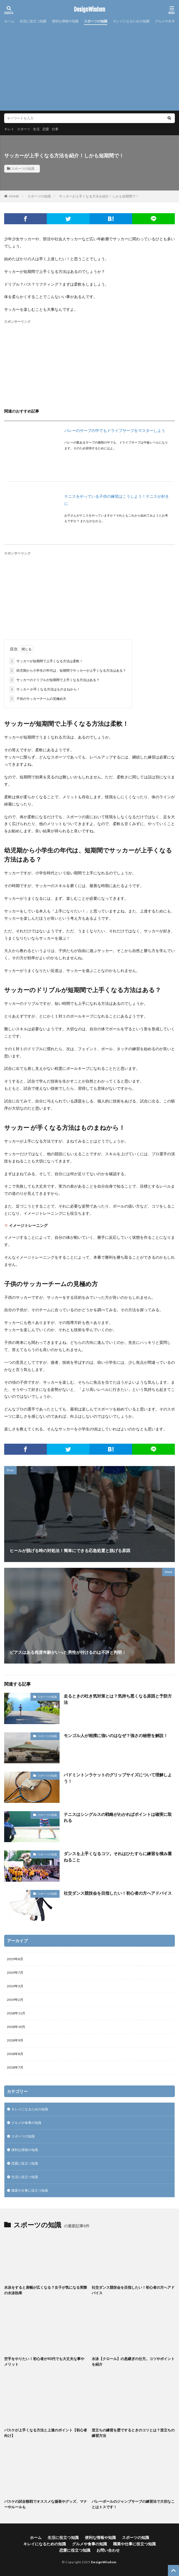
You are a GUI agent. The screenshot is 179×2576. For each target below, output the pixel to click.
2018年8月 (15, 2054)
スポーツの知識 (95, 21)
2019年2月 (15, 2000)
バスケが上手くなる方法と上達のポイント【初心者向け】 (45, 2433)
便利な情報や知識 (65, 21)
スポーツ (23, 129)
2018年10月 (16, 2027)
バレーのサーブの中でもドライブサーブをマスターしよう (114, 430)
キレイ (9, 129)
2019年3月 (15, 1986)
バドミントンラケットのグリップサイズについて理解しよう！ (118, 1778)
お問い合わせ (108, 2550)
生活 (36, 129)
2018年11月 (16, 2013)
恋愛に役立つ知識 (24, 2163)
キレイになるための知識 (131, 21)
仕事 (55, 129)
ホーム (9, 21)
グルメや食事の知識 (26, 2123)
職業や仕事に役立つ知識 (29, 2190)
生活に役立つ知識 (33, 21)
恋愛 (45, 129)
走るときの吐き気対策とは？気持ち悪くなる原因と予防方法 (118, 1699)
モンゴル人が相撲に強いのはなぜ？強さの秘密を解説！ (116, 1735)
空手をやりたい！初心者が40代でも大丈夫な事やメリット (44, 2361)
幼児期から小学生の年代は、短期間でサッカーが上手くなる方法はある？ (67, 670)
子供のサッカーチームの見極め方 (37, 698)
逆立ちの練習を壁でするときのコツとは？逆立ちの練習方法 (133, 2433)
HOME (14, 196)
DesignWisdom (89, 9)
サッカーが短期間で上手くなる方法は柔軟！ (46, 661)
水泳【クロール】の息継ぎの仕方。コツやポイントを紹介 (133, 2361)
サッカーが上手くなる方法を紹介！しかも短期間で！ (99, 196)
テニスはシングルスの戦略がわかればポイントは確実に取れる (118, 1817)
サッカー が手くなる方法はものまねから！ (44, 689)
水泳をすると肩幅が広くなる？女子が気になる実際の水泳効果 (45, 2290)
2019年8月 (15, 1959)
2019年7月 (15, 1972)
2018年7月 (15, 2067)
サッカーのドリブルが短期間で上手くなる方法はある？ (54, 680)
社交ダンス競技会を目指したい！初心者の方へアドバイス (118, 1893)
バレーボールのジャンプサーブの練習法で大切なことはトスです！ (133, 2504)
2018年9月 (15, 2040)
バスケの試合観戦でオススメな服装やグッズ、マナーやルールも (45, 2504)
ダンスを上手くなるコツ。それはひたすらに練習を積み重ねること (118, 1856)
